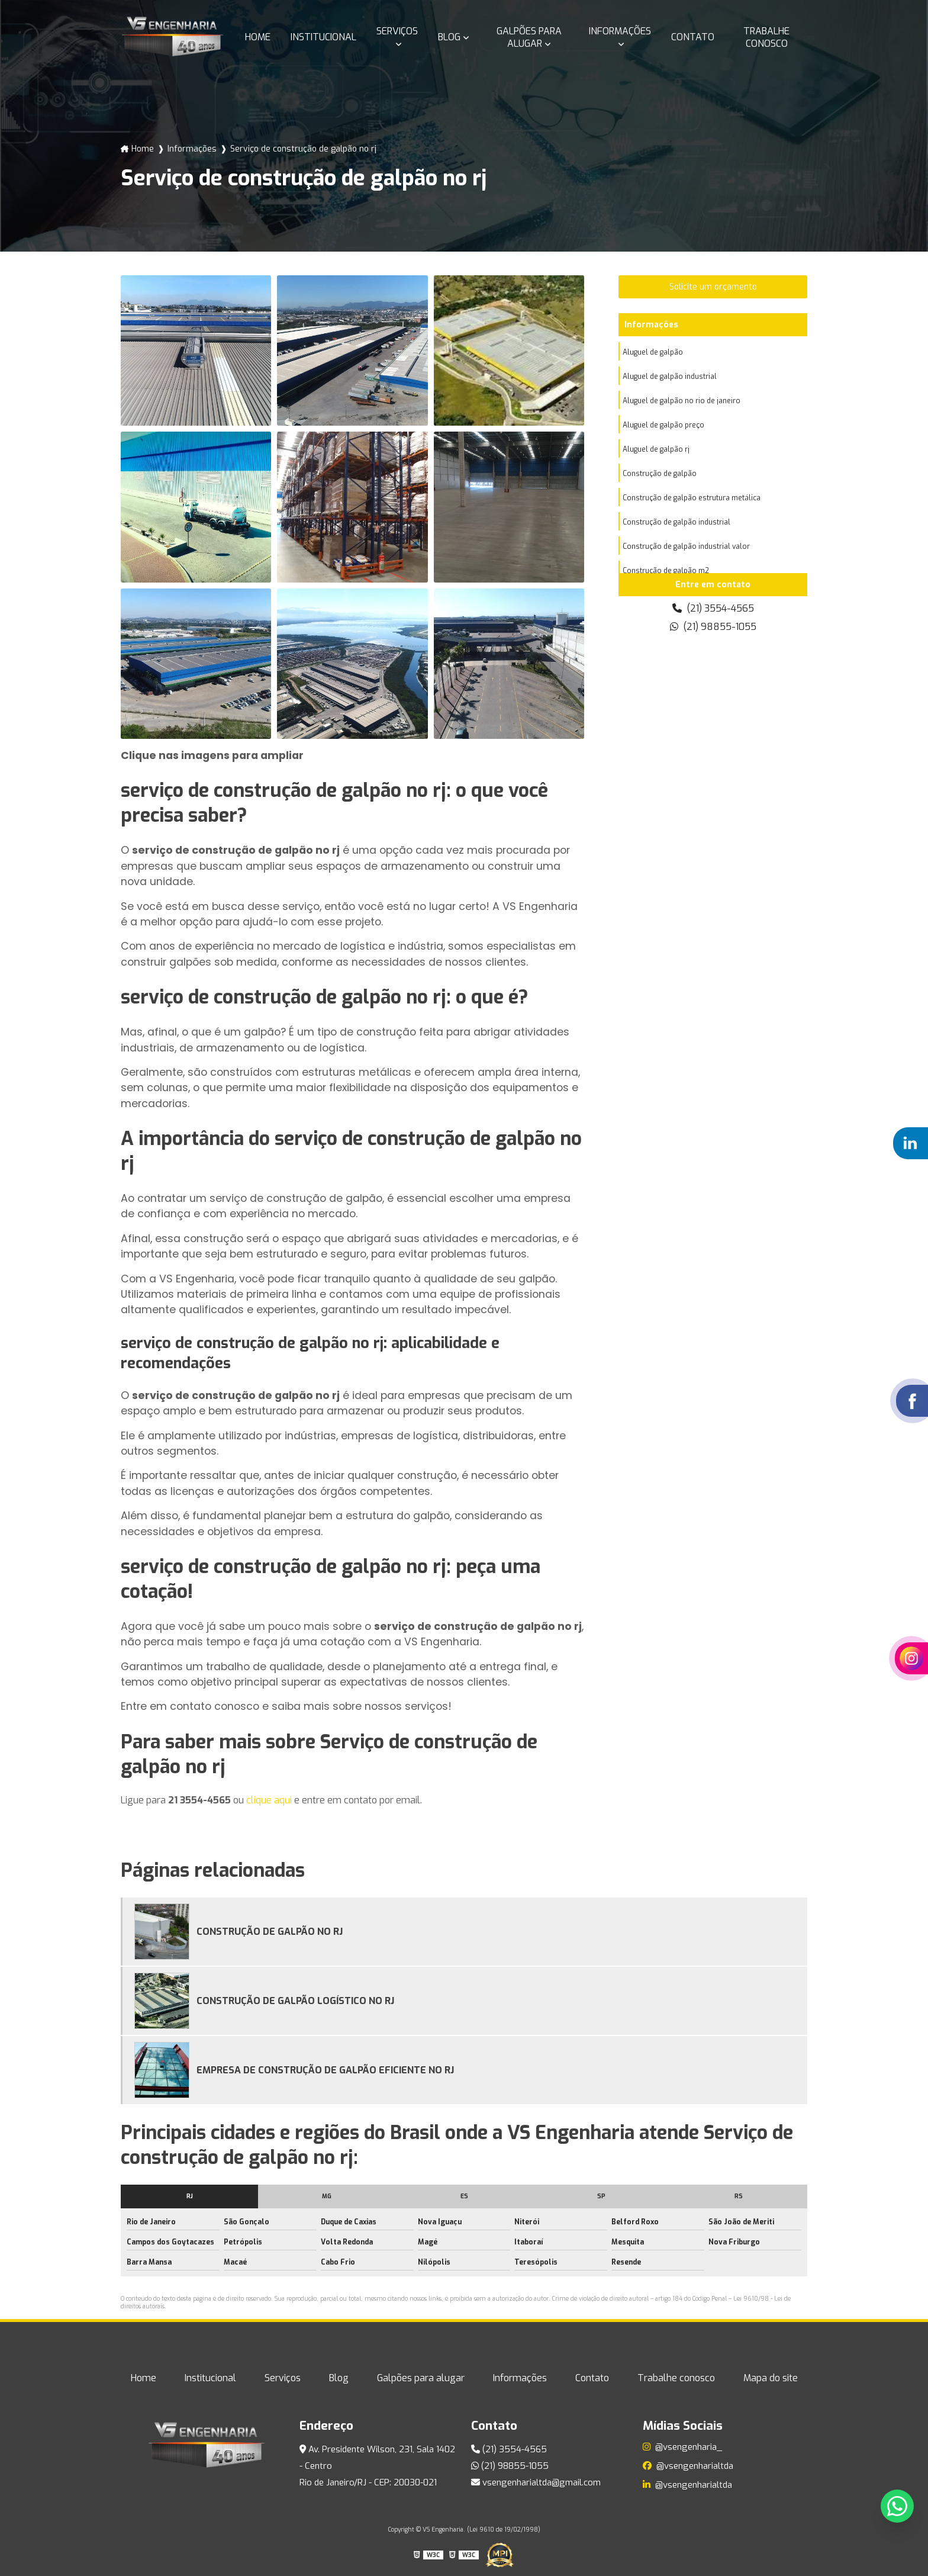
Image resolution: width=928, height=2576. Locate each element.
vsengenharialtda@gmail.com (536, 2482)
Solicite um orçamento (713, 286)
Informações (620, 31)
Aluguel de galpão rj (656, 449)
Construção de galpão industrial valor (686, 546)
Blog (449, 37)
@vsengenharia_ (682, 2447)
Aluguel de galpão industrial (670, 376)
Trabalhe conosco (766, 37)
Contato (692, 37)
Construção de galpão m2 (666, 570)
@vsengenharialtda (688, 2466)
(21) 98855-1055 (713, 626)
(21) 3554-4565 (713, 608)
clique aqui (269, 1800)
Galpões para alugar (529, 37)
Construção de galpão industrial (676, 522)
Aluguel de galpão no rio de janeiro (681, 401)
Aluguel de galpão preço (663, 425)
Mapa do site (770, 2378)
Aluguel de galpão (653, 352)
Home (257, 37)
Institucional (323, 37)
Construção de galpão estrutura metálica (692, 498)
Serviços (397, 31)
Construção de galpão (660, 473)
